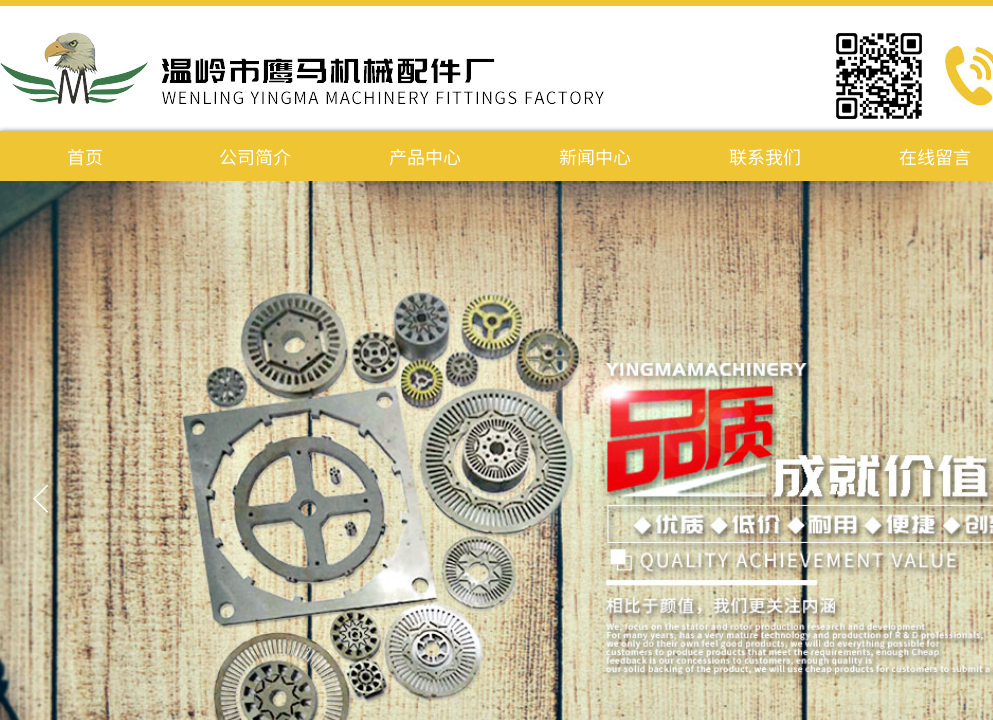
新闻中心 (595, 156)
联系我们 (765, 156)
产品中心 (425, 156)
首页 (85, 156)
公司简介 (255, 156)
